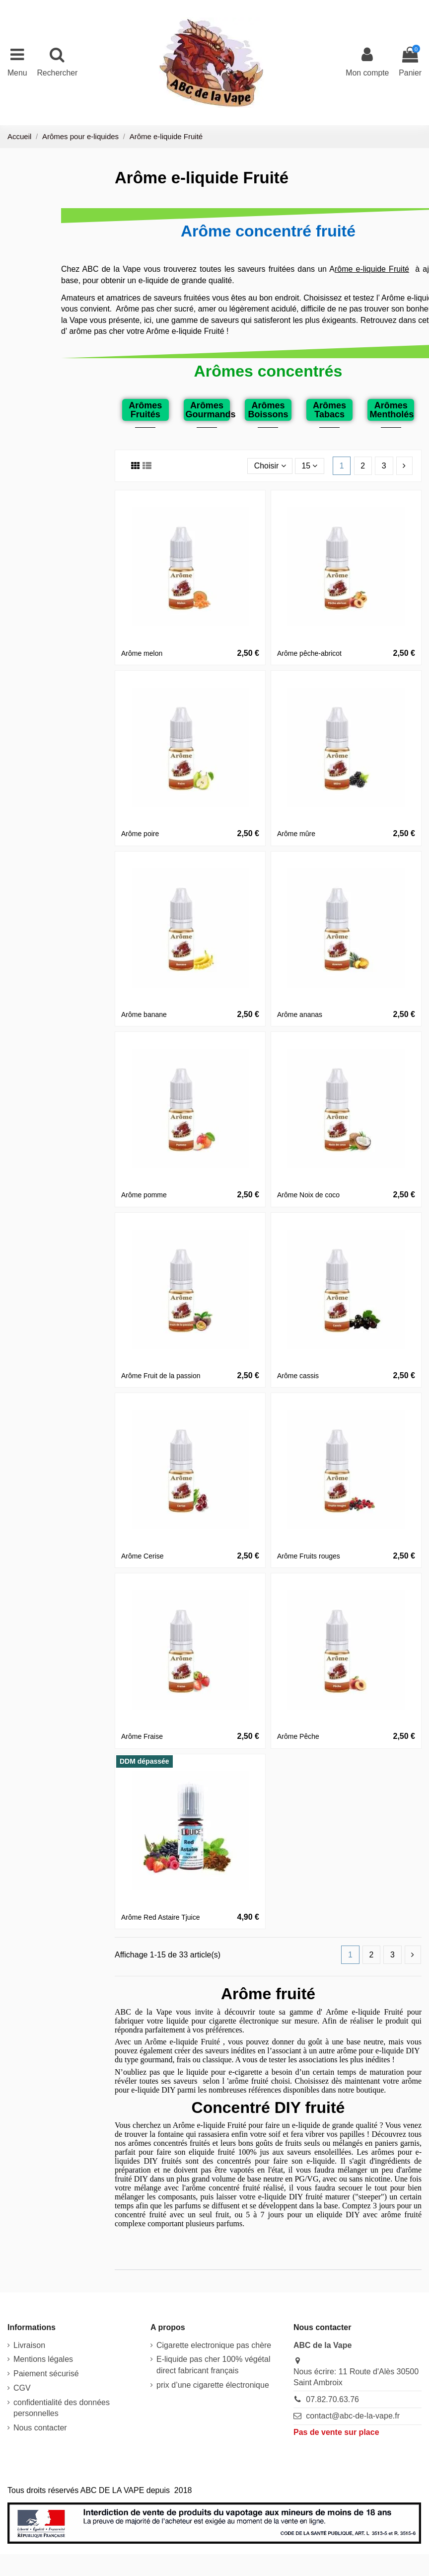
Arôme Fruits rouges (308, 1556)
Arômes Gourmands (211, 409)
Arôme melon (141, 653)
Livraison (29, 2345)
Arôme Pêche (298, 1736)
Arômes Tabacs (329, 409)
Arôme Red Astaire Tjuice (160, 1917)
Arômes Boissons (268, 409)
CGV (22, 2388)
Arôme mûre (296, 834)
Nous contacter (40, 2427)
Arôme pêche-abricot (309, 653)
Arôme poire (140, 834)
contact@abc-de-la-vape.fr (353, 2416)
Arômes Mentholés (391, 409)
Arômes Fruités (145, 409)
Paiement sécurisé (46, 2373)
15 (309, 466)
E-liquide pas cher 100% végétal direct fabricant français (213, 2365)
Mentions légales (43, 2359)
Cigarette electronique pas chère (213, 2345)
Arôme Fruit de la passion (161, 1376)
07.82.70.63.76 (332, 2399)
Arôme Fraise (142, 1736)
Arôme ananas (299, 1014)
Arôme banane (144, 1014)
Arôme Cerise (142, 1556)
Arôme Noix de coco (308, 1195)
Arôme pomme (144, 1195)
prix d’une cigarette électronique (212, 2385)
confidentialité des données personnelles (61, 2408)
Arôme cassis (298, 1376)
